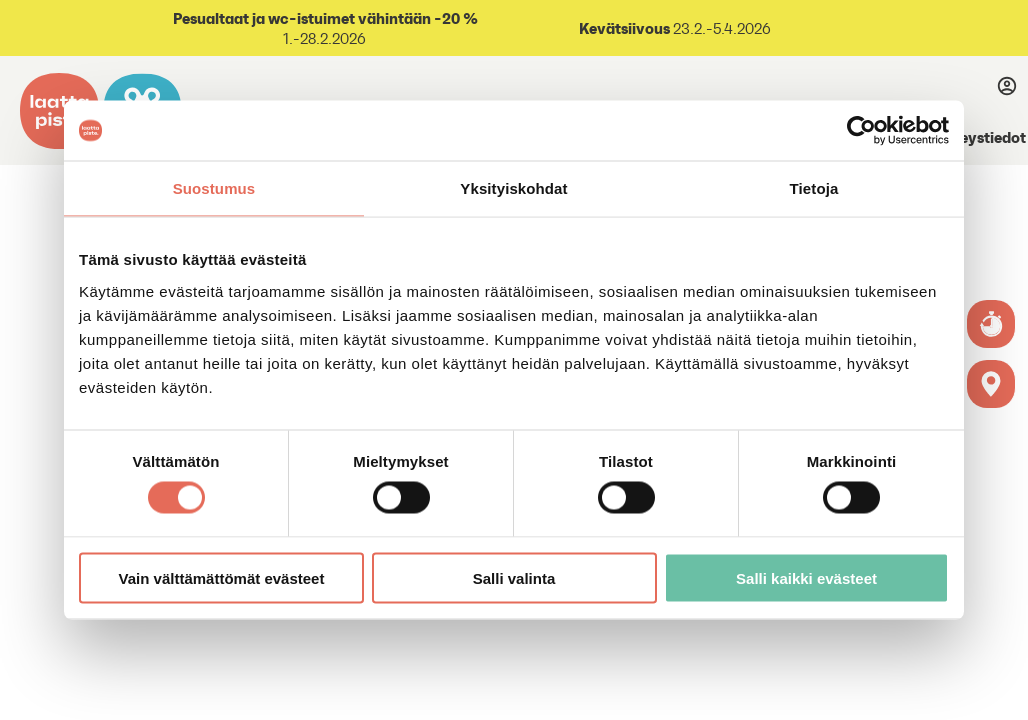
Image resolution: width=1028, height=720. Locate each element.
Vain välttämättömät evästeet (222, 577)
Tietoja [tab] (814, 188)
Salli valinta (514, 577)
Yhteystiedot (980, 137)
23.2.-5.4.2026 (720, 28)
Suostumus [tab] (214, 188)
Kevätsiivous (624, 28)
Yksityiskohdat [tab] (513, 188)
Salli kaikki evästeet (806, 577)
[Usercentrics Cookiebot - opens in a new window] (861, 131)
